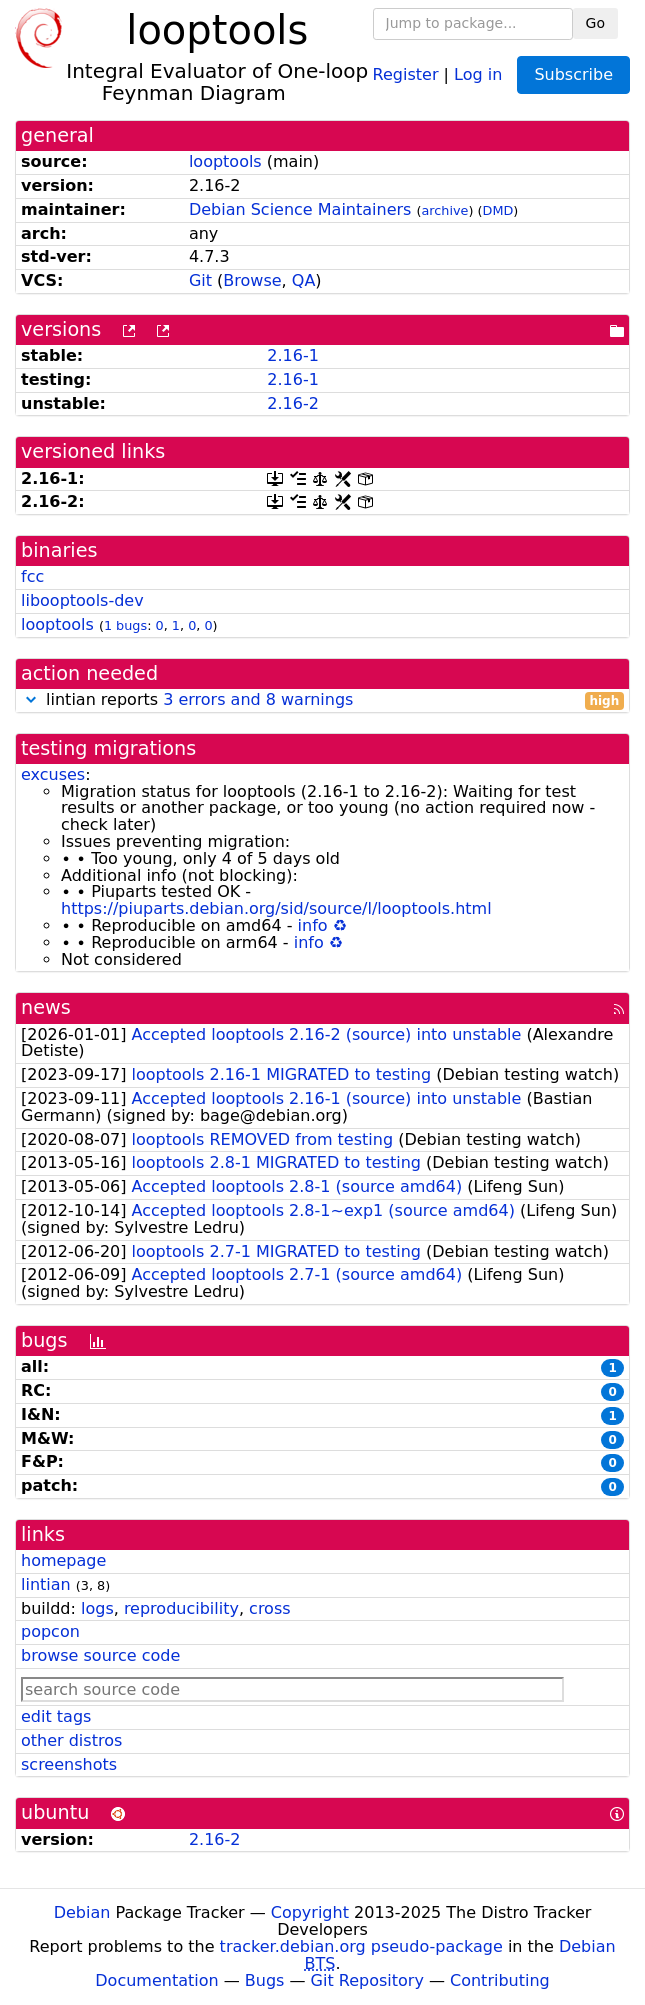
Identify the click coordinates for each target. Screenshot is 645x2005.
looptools (225, 161)
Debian (82, 1912)
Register (406, 73)
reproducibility (181, 1608)
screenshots (69, 1764)
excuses (53, 774)
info (313, 925)
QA (304, 280)
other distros (71, 1740)
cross (269, 1608)
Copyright (310, 1912)
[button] (31, 699)
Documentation (156, 1980)
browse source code (100, 1655)
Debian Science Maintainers (300, 209)
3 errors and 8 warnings (258, 699)
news (46, 1007)
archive (445, 210)
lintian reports (322, 700)
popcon (50, 1631)
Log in (478, 73)
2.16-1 (293, 355)
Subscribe (573, 74)
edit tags (56, 1716)
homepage (63, 1560)
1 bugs (125, 625)
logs (97, 1608)
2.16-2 (293, 403)
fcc (32, 576)
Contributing (500, 1980)
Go (595, 23)
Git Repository (367, 1980)
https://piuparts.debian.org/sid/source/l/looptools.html (276, 908)
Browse (252, 280)
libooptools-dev (82, 600)
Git (200, 280)
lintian (46, 1584)
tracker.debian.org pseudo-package (361, 1946)
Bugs (265, 1980)
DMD (498, 210)
